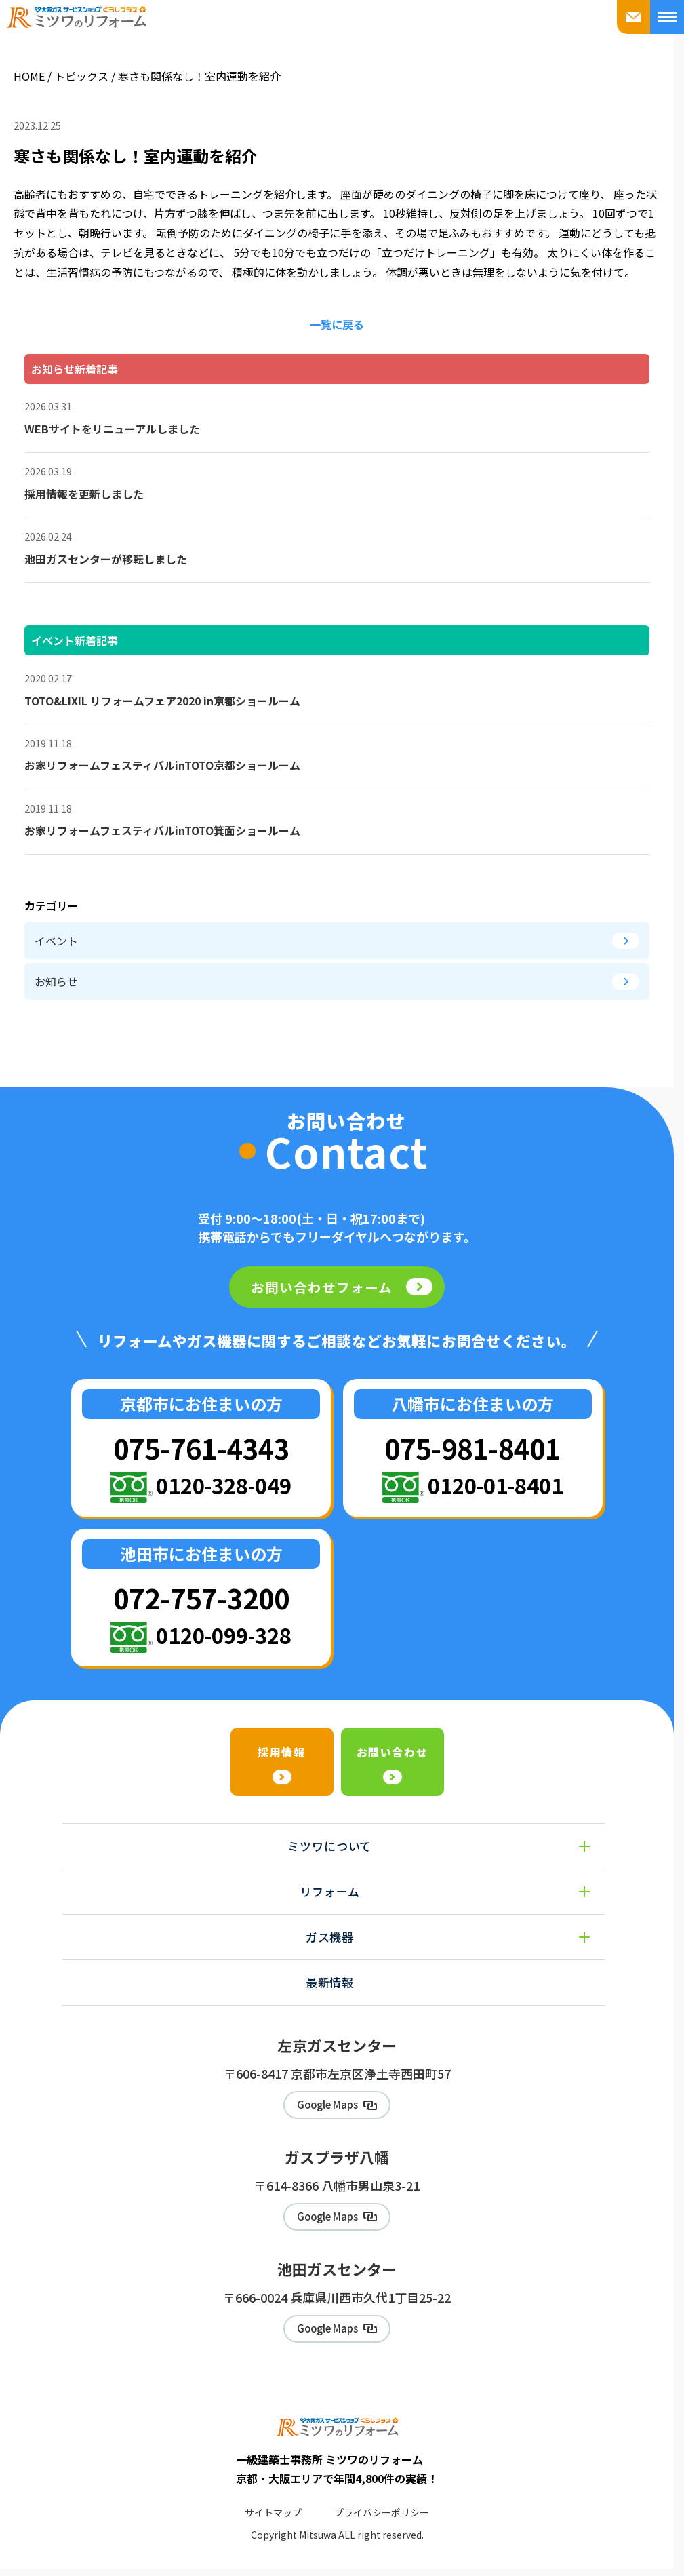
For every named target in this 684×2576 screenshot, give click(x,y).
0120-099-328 (223, 1635)
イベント (337, 941)
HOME (29, 76)
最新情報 (330, 1982)
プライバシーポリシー (381, 2518)
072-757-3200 (201, 1597)
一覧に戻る (337, 324)
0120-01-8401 (495, 1485)
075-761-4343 (201, 1447)
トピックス (81, 76)
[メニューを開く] (667, 17)
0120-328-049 (223, 1485)
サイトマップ (273, 2518)
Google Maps (327, 2106)
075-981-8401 (472, 1447)
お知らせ (337, 981)
